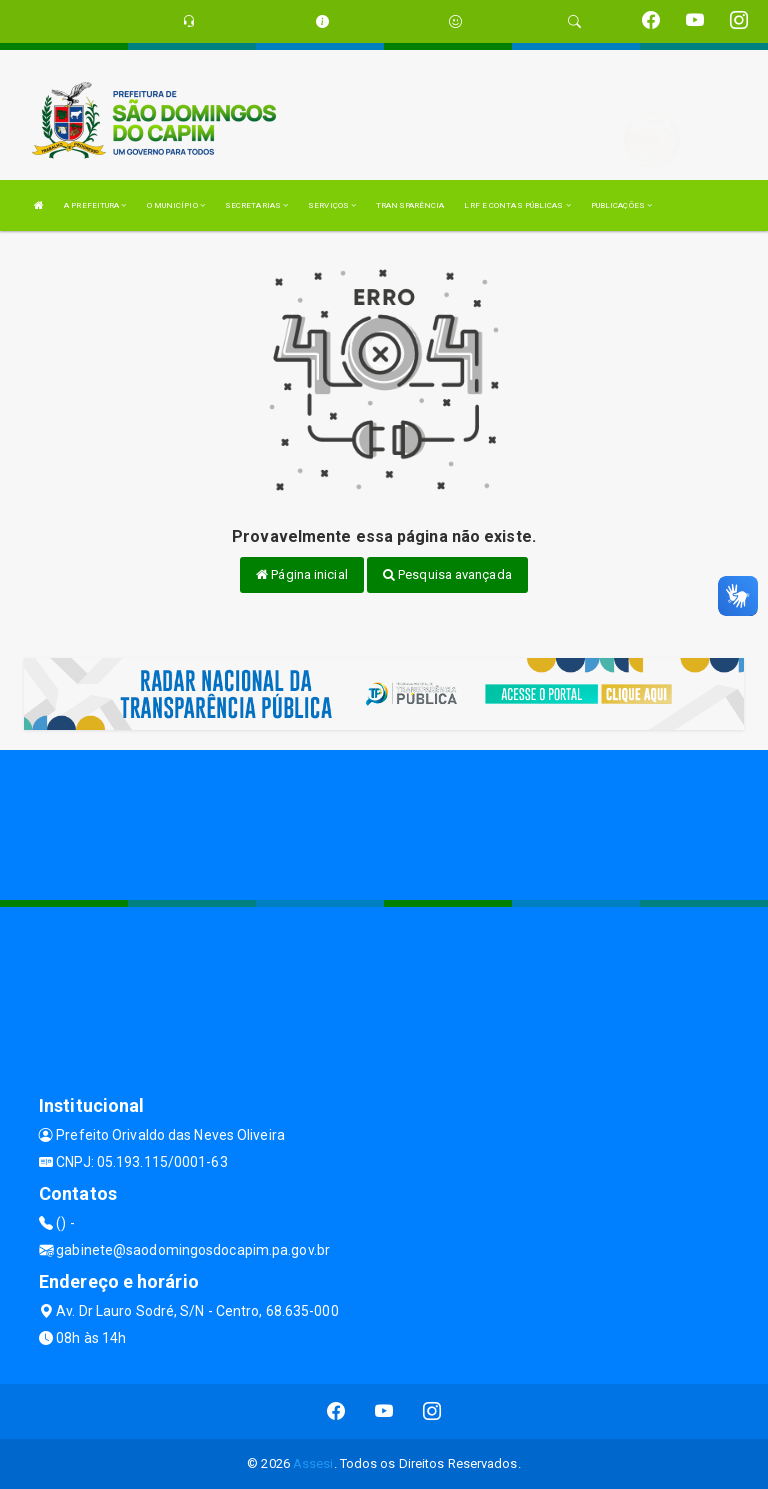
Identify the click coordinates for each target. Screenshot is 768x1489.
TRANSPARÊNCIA (410, 205)
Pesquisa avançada (447, 574)
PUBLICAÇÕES (621, 205)
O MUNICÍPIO (176, 205)
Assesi (313, 1463)
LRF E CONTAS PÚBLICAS (517, 205)
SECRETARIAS (256, 205)
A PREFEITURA (95, 205)
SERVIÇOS (332, 205)
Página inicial (302, 574)
